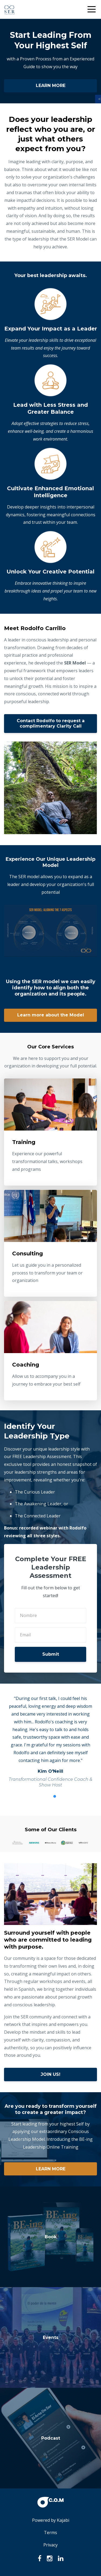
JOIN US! (50, 2074)
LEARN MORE (50, 85)
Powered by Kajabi (50, 2520)
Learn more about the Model (50, 1015)
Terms (50, 2532)
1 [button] (46, 1796)
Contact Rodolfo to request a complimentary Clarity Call (51, 723)
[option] (50, 1741)
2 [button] (54, 1796)
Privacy (50, 2545)
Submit (50, 1654)
